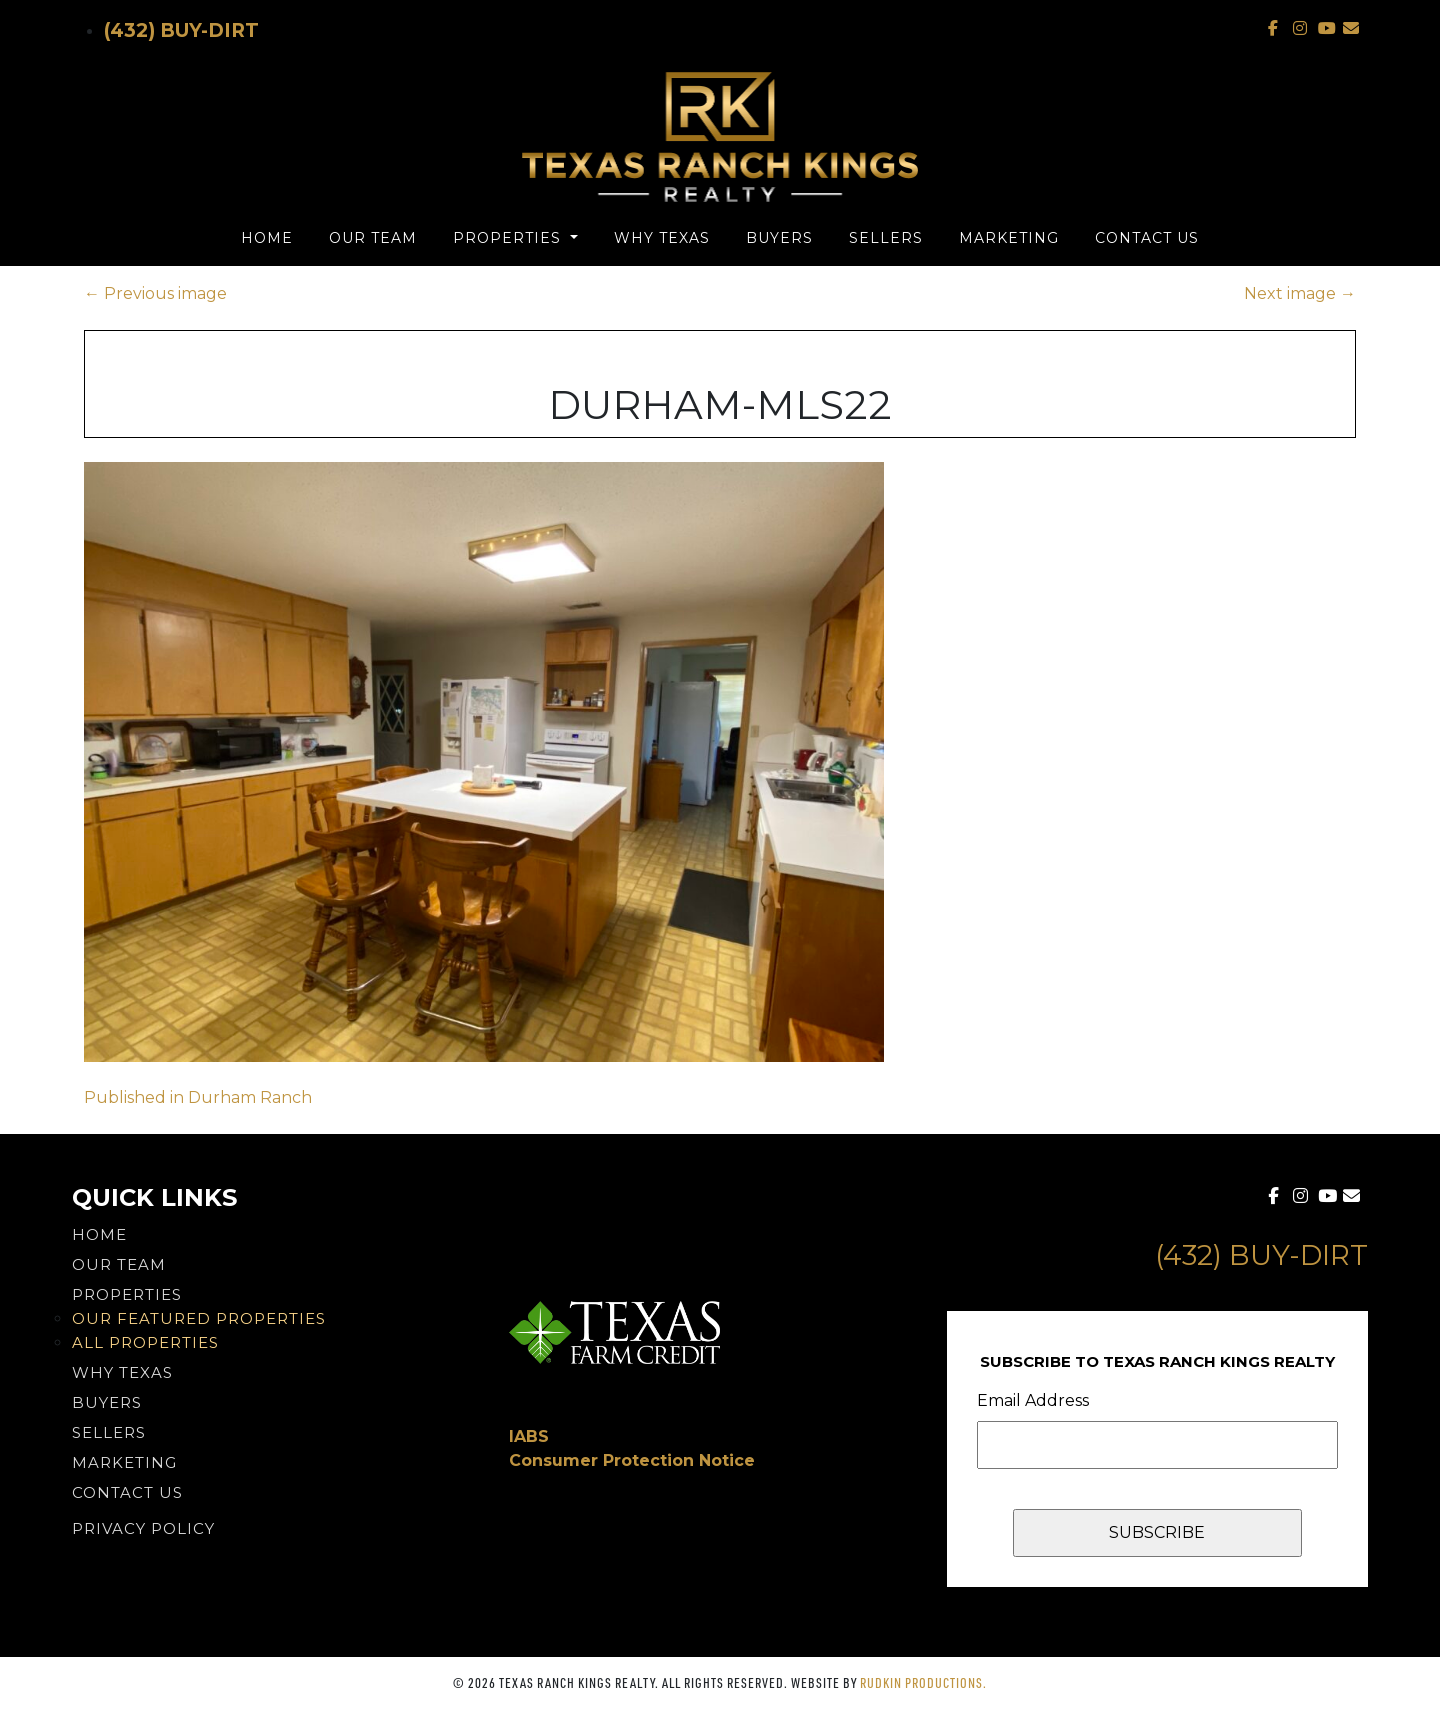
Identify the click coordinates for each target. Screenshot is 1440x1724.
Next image (1300, 293)
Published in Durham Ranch (198, 1097)
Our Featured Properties (199, 1318)
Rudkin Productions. (923, 1682)
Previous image (155, 293)
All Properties (145, 1342)
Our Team (373, 238)
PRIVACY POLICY (143, 1528)
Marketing (1009, 238)
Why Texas (662, 238)
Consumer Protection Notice (632, 1460)
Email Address (1033, 1400)
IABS (529, 1436)
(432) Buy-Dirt (181, 30)
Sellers (886, 238)
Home (267, 238)
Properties (509, 238)
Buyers (779, 238)
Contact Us (1147, 238)
